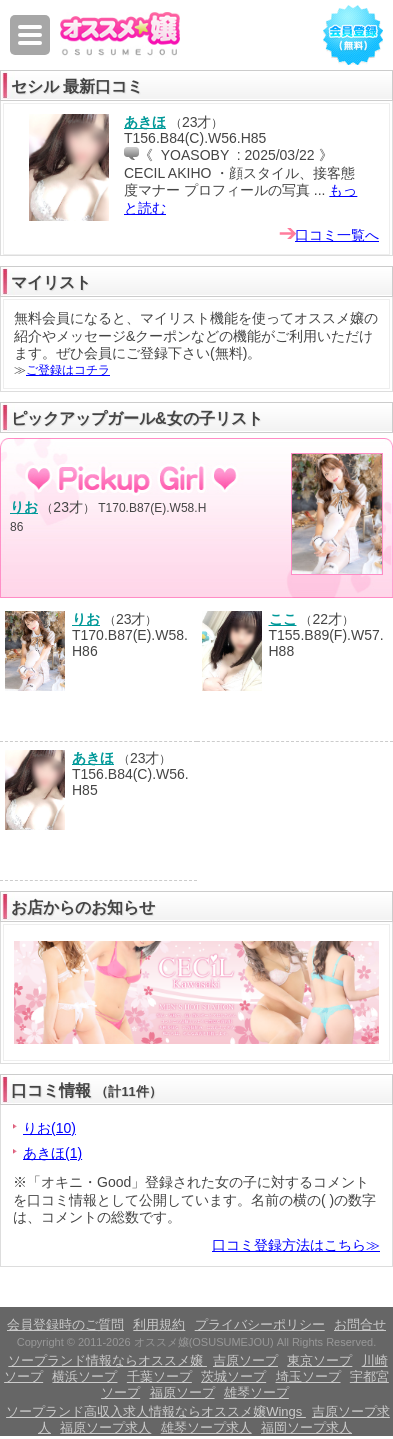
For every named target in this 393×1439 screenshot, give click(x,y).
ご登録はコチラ (68, 370)
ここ (283, 619)
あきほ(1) (52, 1153)
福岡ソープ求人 (306, 1427)
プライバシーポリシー (260, 1324)
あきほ (145, 122)
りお (24, 507)
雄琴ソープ (256, 1392)
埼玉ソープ (308, 1376)
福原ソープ (182, 1392)
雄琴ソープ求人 (206, 1427)
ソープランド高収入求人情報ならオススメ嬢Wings (156, 1411)
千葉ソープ (159, 1376)
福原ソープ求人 (105, 1427)
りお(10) (49, 1128)
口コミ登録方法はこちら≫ (296, 1245)
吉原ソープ (245, 1360)
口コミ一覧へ (337, 235)
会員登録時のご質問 (65, 1324)
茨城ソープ (233, 1376)
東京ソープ (319, 1360)
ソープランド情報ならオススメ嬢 (107, 1360)
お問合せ (360, 1324)
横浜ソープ (84, 1376)
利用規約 (159, 1324)
